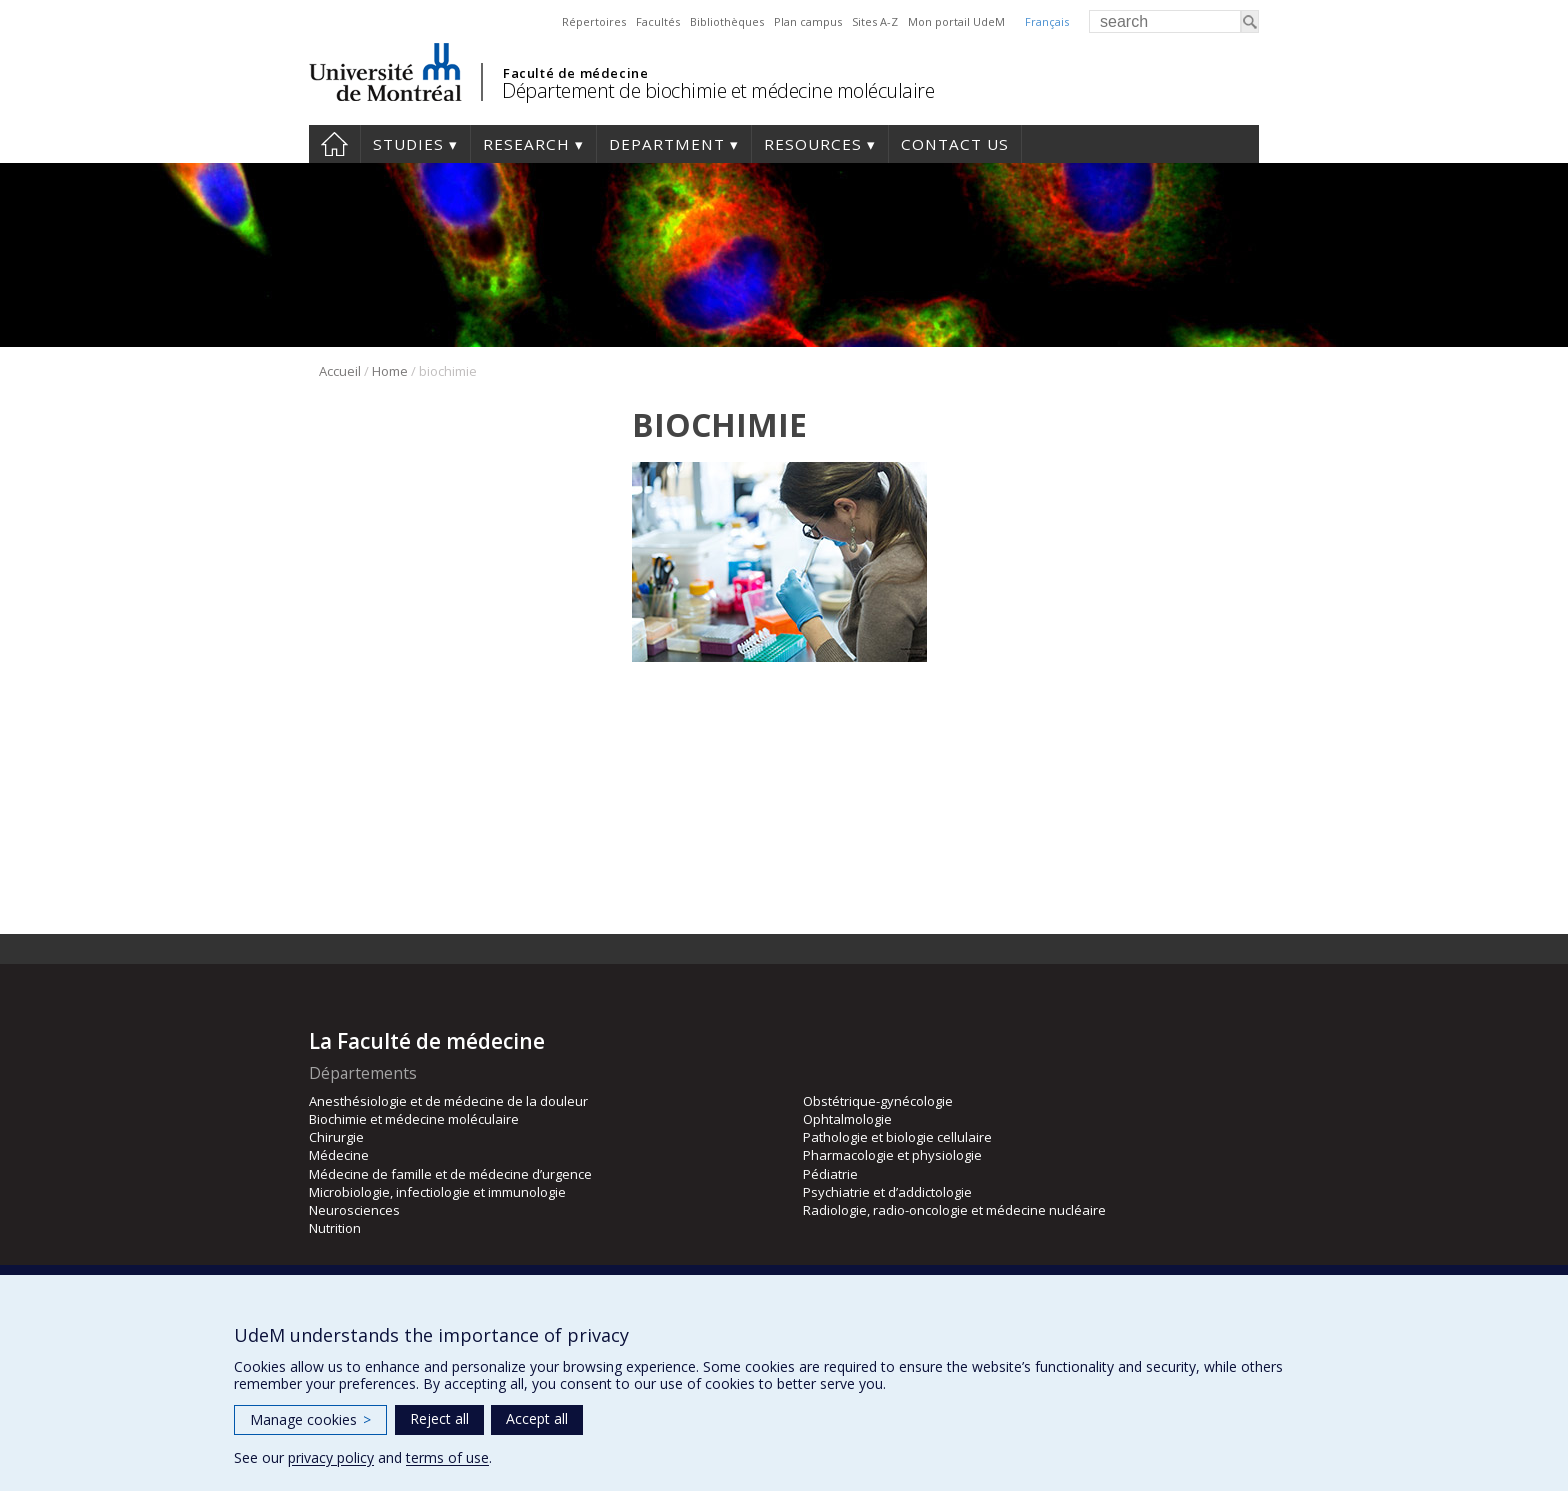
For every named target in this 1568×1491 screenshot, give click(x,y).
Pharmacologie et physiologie (892, 1155)
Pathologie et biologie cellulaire (897, 1137)
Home (334, 144)
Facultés (658, 21)
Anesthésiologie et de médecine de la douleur (448, 1101)
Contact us (955, 144)
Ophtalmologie (847, 1119)
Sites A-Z (875, 21)
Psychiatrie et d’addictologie (887, 1192)
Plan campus (808, 21)
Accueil (340, 371)
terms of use (447, 1457)
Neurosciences (354, 1210)
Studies (408, 144)
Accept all (537, 1418)
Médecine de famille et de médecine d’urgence (450, 1174)
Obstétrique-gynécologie (878, 1101)
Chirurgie (336, 1137)
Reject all (439, 1418)
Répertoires (594, 21)
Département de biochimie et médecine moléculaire (718, 90)
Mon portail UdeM (956, 21)
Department (667, 144)
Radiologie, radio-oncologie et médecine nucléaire (954, 1210)
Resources (813, 144)
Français (1047, 21)
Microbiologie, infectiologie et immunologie (437, 1192)
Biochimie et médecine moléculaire (414, 1119)
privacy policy (331, 1457)
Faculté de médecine (575, 73)
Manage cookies (310, 1419)
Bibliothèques (727, 21)
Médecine (339, 1155)
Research (526, 144)
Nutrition (335, 1228)
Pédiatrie (830, 1174)
